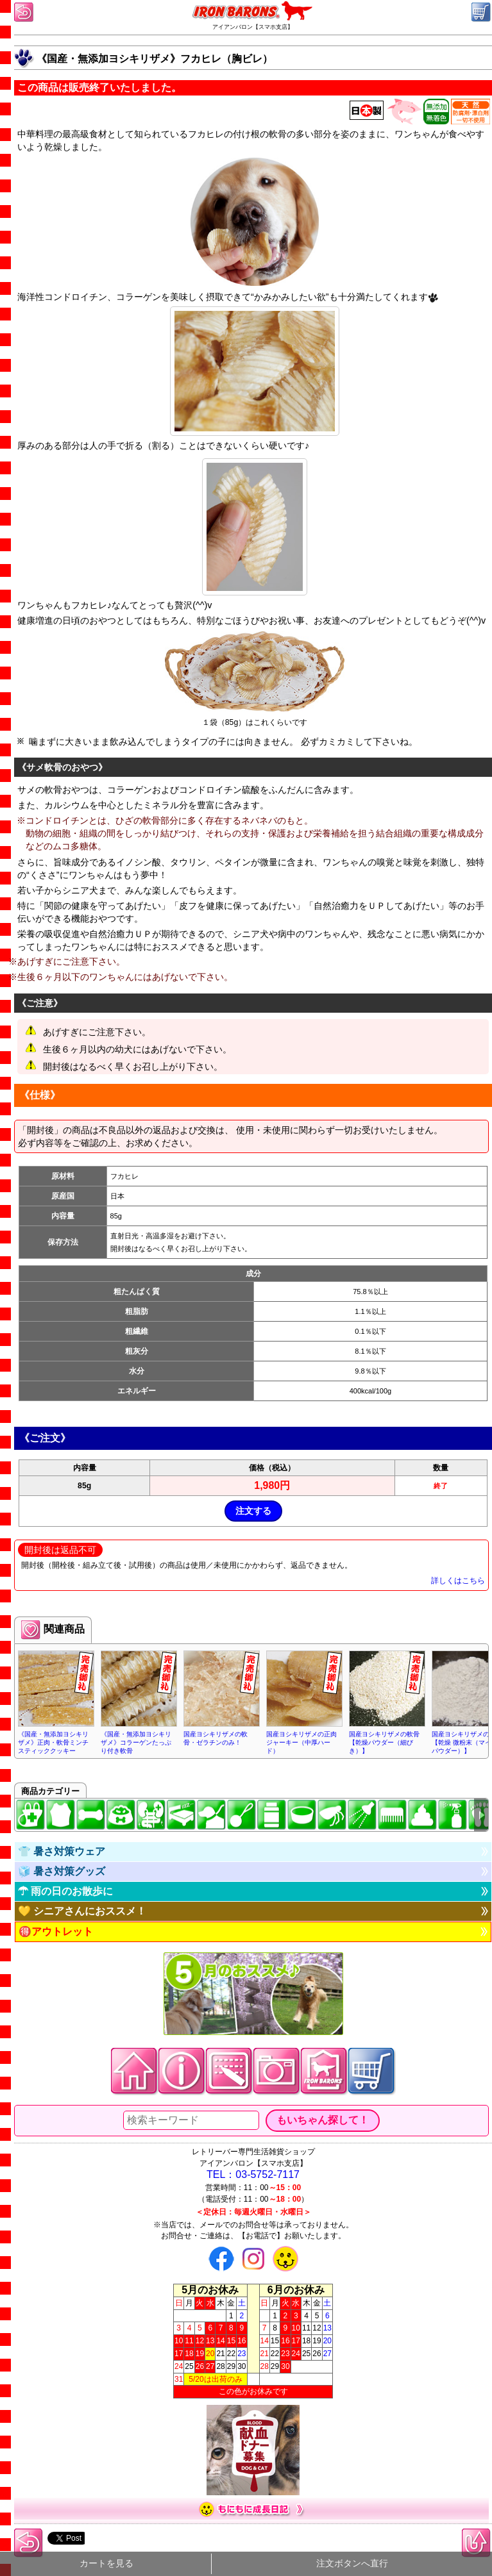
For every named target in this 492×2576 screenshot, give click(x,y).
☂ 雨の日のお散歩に (65, 1891)
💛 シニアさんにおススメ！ (82, 1911)
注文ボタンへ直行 (352, 2563)
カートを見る (106, 2563)
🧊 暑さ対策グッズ (61, 1871)
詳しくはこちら (458, 1580)
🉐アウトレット (56, 1931)
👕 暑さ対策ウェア (61, 1851)
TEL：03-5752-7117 (253, 2174)
